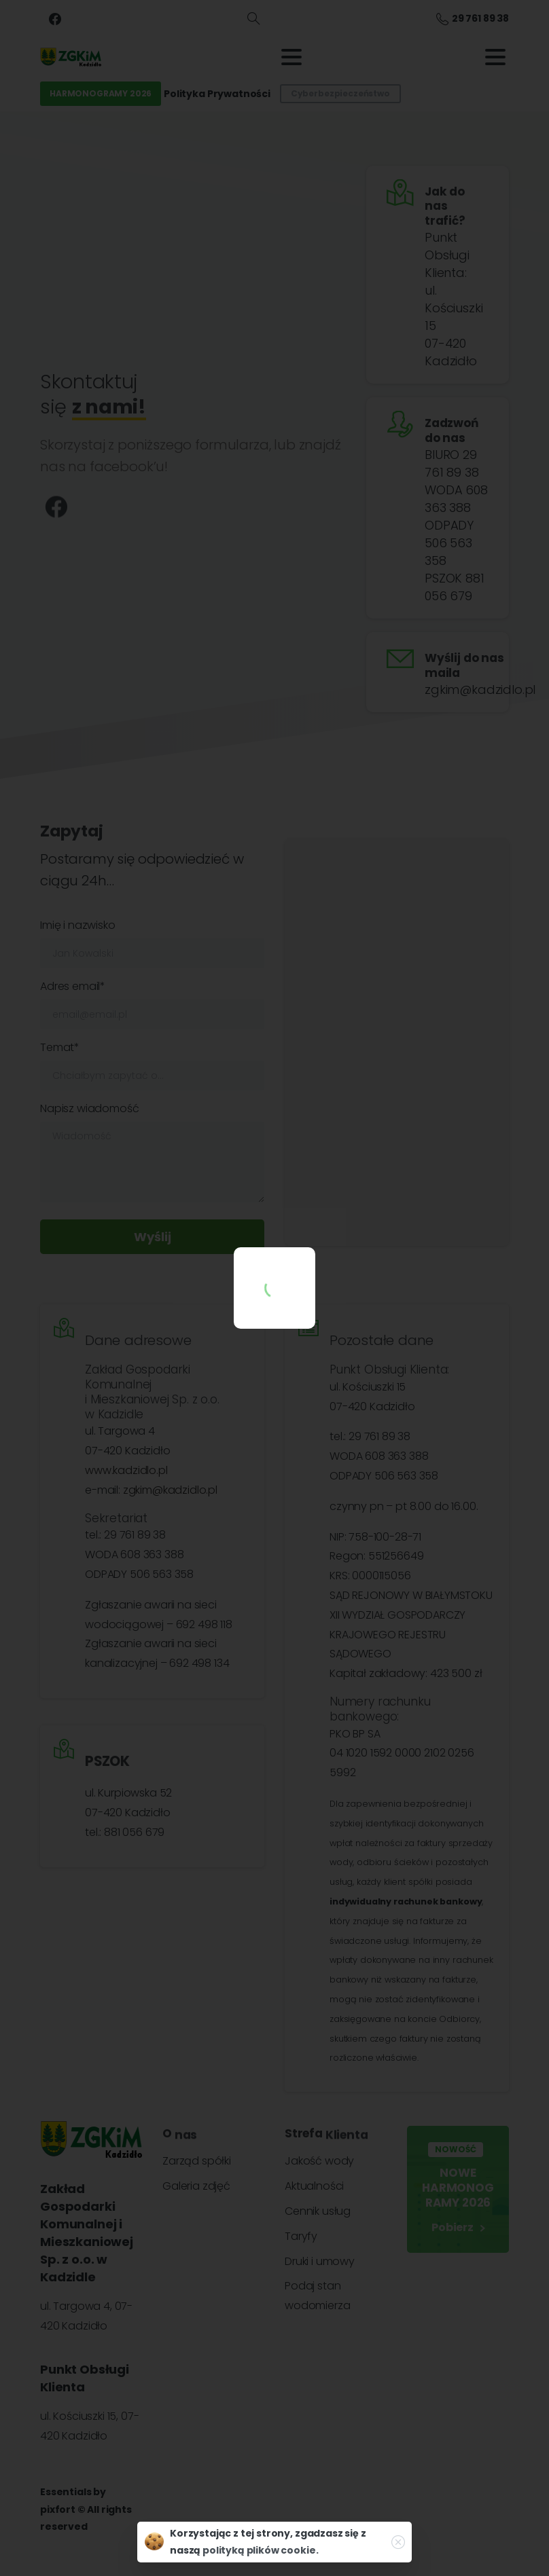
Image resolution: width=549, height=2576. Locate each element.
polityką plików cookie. (260, 2550)
